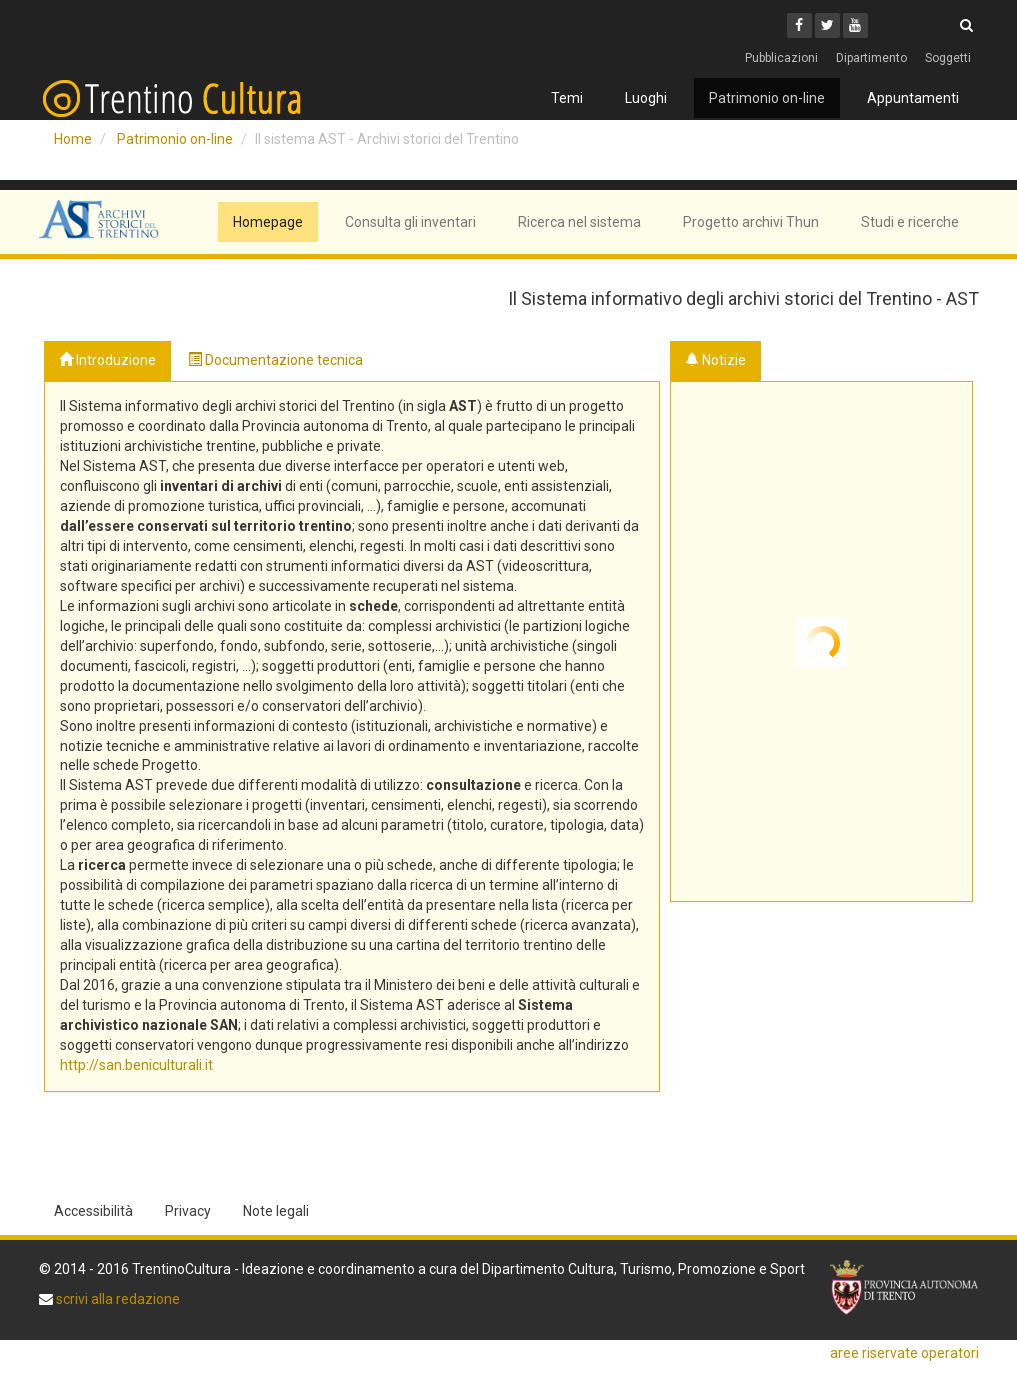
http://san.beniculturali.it (136, 1065)
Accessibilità (93, 1211)
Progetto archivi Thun (751, 222)
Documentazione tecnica (275, 360)
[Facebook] (799, 25)
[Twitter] (827, 25)
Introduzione (107, 360)
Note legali (276, 1211)
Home (73, 139)
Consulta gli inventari (410, 222)
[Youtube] (855, 25)
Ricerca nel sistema (579, 222)
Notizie (715, 360)
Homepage (268, 222)
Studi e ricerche (910, 222)
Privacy (188, 1211)
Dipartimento (871, 58)
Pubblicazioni (781, 58)
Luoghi (646, 98)
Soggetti (948, 58)
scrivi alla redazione (116, 1299)
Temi (567, 98)
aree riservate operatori (904, 1353)
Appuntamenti (913, 98)
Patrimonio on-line (767, 98)
